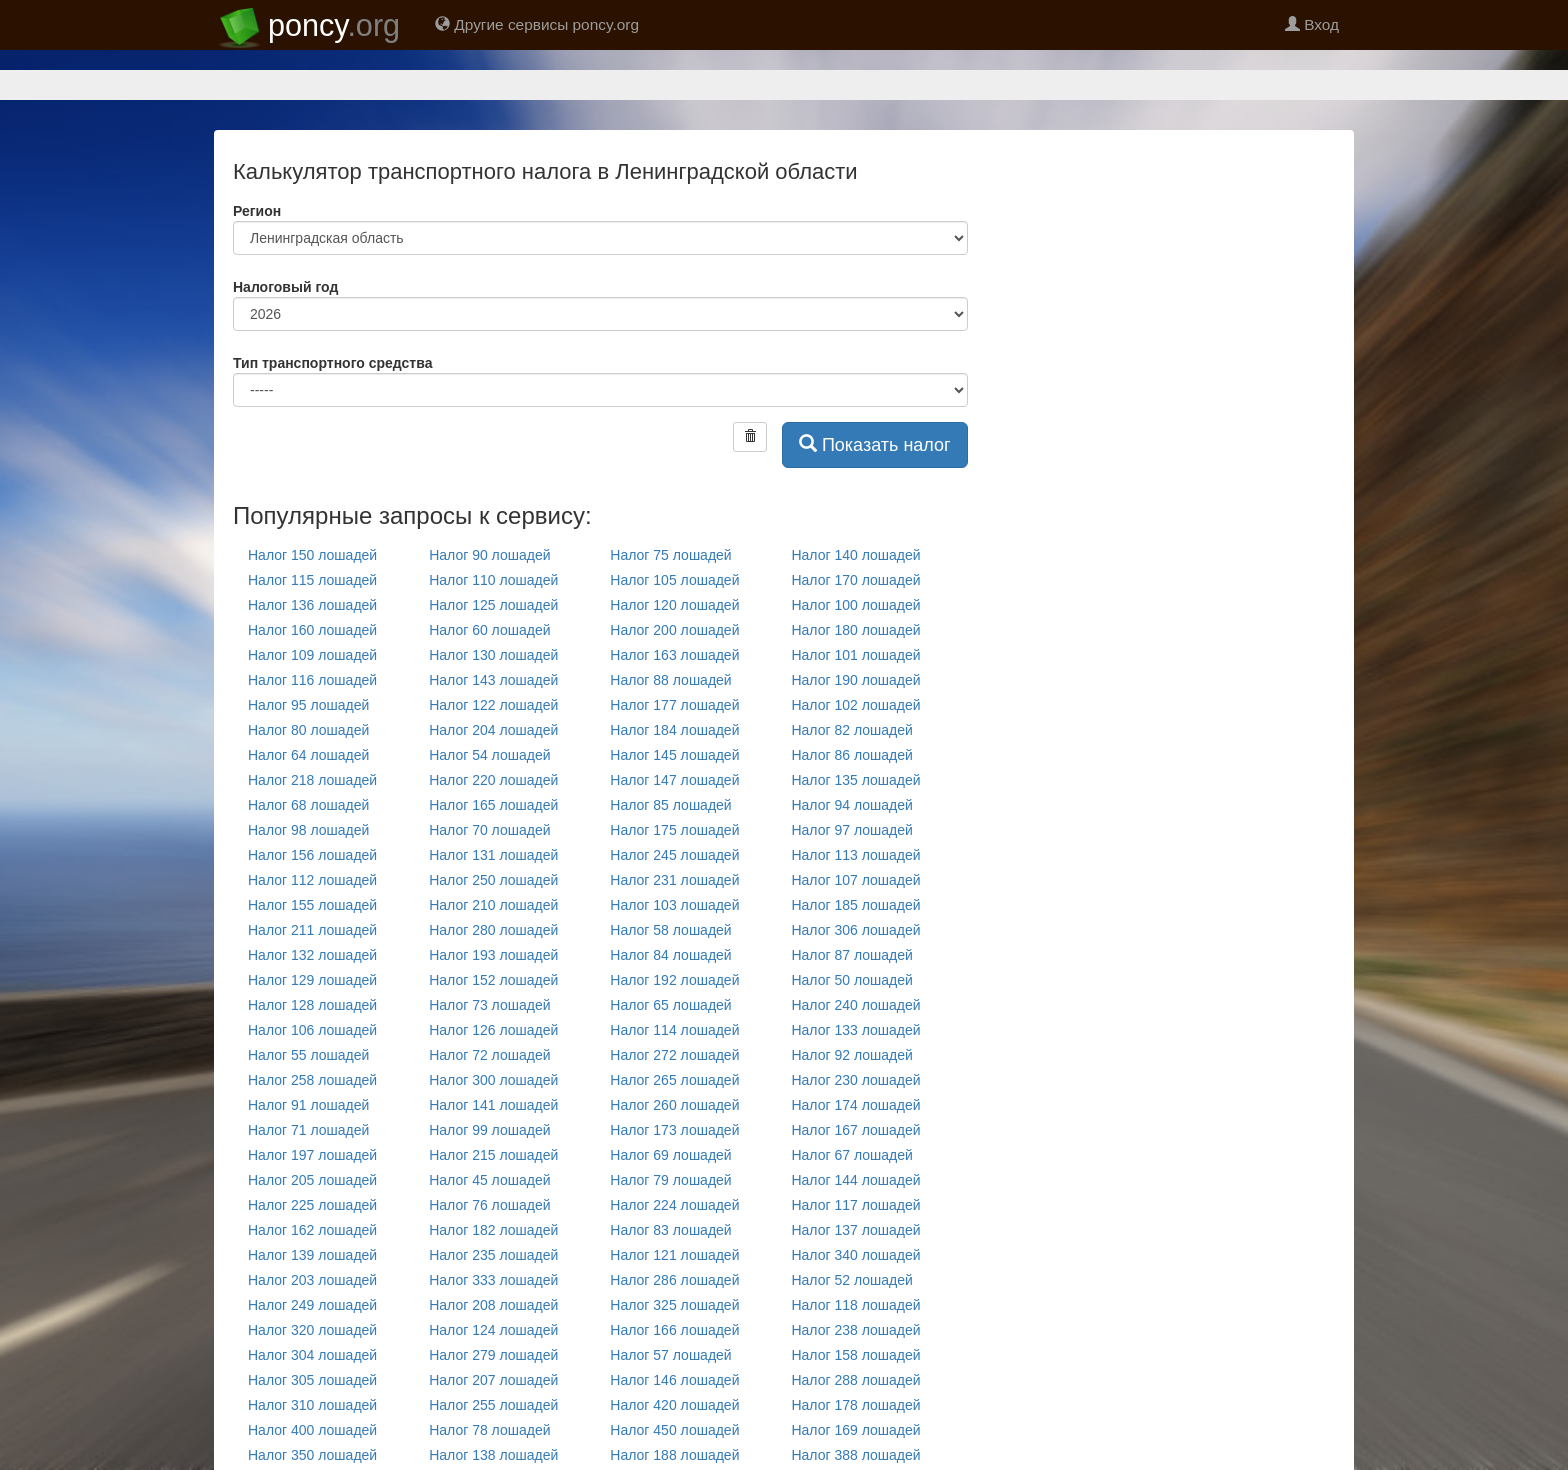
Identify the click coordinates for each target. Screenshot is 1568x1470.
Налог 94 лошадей (851, 805)
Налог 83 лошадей (670, 1230)
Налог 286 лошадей (674, 1280)
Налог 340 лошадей (855, 1255)
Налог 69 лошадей (670, 1155)
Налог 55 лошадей (308, 1055)
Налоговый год (285, 287)
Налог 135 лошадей (855, 780)
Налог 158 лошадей (855, 1355)
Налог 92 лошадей (851, 1055)
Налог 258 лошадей (312, 1080)
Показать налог (875, 444)
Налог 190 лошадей (855, 680)
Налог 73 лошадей (489, 1005)
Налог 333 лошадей (493, 1280)
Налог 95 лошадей (308, 705)
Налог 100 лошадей (855, 605)
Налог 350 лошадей (312, 1455)
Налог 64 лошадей (308, 755)
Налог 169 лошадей (855, 1430)
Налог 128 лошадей (312, 1005)
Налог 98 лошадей (308, 830)
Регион (257, 211)
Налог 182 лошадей (493, 1230)
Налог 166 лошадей (674, 1330)
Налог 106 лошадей (312, 1030)
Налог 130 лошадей (493, 655)
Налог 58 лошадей (670, 930)
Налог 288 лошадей (855, 1380)
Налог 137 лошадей (855, 1230)
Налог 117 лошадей (855, 1205)
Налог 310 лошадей (312, 1405)
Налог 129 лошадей (312, 980)
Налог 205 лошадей (312, 1180)
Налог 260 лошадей (674, 1105)
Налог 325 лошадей (674, 1305)
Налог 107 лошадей (855, 880)
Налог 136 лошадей (312, 605)
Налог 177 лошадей (674, 705)
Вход (1312, 24)
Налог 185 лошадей (855, 905)
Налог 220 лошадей (493, 780)
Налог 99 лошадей (489, 1130)
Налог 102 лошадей (855, 705)
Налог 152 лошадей (493, 980)
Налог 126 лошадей (493, 1030)
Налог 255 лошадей (493, 1405)
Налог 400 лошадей (312, 1430)
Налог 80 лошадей (308, 730)
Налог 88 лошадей (670, 680)
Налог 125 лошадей (493, 605)
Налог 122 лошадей (493, 705)
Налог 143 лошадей (493, 680)
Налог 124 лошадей (493, 1330)
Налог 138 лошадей (493, 1455)
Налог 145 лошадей (674, 755)
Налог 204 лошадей (493, 730)
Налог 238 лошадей (855, 1330)
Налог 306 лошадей (855, 930)
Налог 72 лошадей (489, 1055)
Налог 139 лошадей (312, 1255)
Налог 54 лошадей (489, 755)
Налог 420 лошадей (674, 1405)
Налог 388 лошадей (855, 1455)
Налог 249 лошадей (312, 1305)
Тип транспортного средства (332, 363)
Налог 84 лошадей (670, 955)
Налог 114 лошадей (674, 1030)
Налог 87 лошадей (851, 955)
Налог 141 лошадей (493, 1105)
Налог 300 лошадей (493, 1080)
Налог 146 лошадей (674, 1380)
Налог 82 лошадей (851, 730)
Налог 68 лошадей (308, 805)
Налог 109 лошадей (312, 655)
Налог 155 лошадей (312, 905)
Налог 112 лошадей (312, 880)
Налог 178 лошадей (855, 1405)
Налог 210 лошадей (493, 905)
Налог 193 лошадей (493, 955)
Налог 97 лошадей (851, 830)
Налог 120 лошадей (674, 605)
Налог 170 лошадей (855, 580)
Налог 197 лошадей (312, 1155)
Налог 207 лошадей (493, 1380)
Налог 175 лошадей (674, 830)
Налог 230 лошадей (855, 1080)
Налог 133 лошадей (855, 1030)
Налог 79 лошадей (670, 1180)
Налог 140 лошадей (855, 555)
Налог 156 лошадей (312, 855)
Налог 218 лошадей (312, 780)
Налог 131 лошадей (493, 855)
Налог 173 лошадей (674, 1130)
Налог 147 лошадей (674, 780)
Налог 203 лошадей (312, 1280)
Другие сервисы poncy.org (537, 24)
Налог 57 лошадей (670, 1355)
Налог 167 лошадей (855, 1130)
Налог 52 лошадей (851, 1280)
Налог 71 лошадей (308, 1130)
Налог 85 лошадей (670, 805)
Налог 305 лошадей (312, 1380)
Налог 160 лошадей (312, 630)
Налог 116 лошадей (312, 680)
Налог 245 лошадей (674, 855)
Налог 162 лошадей (312, 1230)
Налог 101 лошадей (855, 655)
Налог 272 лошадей (674, 1055)
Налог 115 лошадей (312, 580)
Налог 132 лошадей (312, 955)
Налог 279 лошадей (493, 1355)
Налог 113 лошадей (855, 855)
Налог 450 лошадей (674, 1430)
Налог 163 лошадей (674, 655)
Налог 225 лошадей (312, 1205)
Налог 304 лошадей (312, 1355)
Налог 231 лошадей (674, 880)
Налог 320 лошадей (312, 1330)
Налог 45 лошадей (489, 1180)
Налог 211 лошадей (312, 930)
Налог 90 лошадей (489, 555)
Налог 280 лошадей (493, 930)
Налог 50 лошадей (851, 980)
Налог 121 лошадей (674, 1255)
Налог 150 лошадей (312, 555)
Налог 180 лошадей (855, 630)
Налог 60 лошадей (489, 630)
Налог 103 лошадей (674, 905)
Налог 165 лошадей (493, 805)
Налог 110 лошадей (493, 580)
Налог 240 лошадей (855, 1005)
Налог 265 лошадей (674, 1080)
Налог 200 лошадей (674, 630)
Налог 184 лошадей (674, 730)
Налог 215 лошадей (493, 1155)
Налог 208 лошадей (493, 1305)
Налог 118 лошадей (855, 1305)
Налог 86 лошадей (851, 755)
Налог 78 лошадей (489, 1430)
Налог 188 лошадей (674, 1455)
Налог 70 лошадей (489, 830)
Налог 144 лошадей (855, 1180)
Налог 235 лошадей (493, 1255)
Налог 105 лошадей (674, 580)
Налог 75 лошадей (670, 555)
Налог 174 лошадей (855, 1105)
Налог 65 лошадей (670, 1005)
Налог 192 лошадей (674, 980)
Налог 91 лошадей (308, 1105)
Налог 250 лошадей (493, 880)
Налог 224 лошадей (674, 1205)
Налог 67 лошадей (851, 1155)
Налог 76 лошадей (489, 1205)
